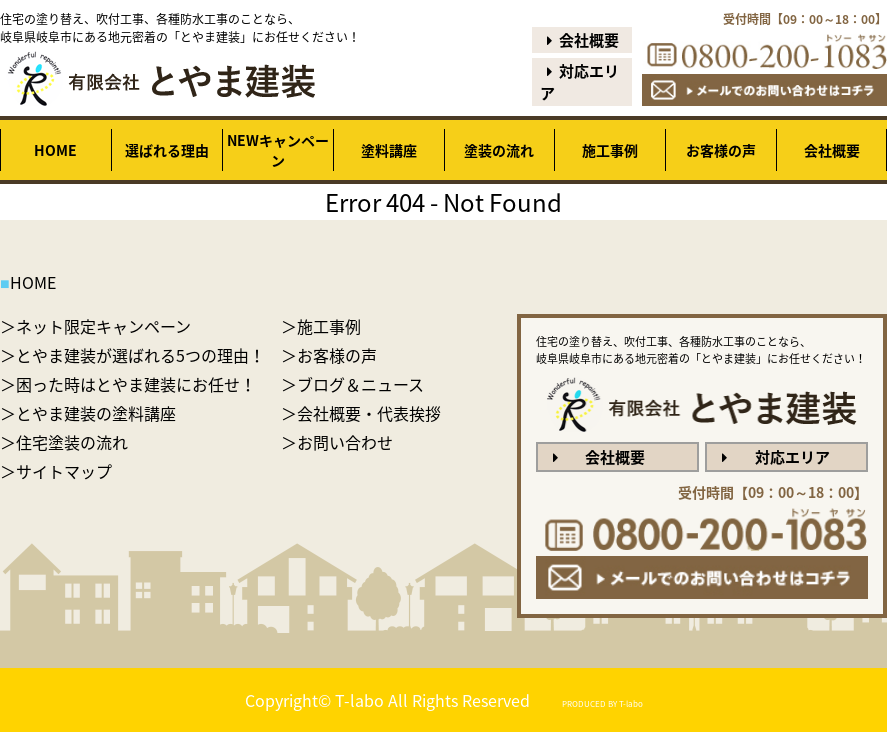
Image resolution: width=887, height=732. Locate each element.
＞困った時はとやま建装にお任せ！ (128, 384)
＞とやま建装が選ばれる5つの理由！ (132, 355)
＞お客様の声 (329, 355)
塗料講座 (389, 150)
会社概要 (579, 40)
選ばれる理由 (167, 150)
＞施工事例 (321, 326)
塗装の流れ (499, 150)
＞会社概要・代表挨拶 (361, 413)
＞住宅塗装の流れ (64, 442)
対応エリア (579, 82)
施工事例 (610, 150)
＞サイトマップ (56, 471)
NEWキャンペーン (278, 150)
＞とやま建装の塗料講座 (88, 413)
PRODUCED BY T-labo (602, 704)
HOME (55, 150)
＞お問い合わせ (337, 442)
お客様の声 (721, 150)
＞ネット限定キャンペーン (95, 326)
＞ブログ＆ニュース (352, 384)
